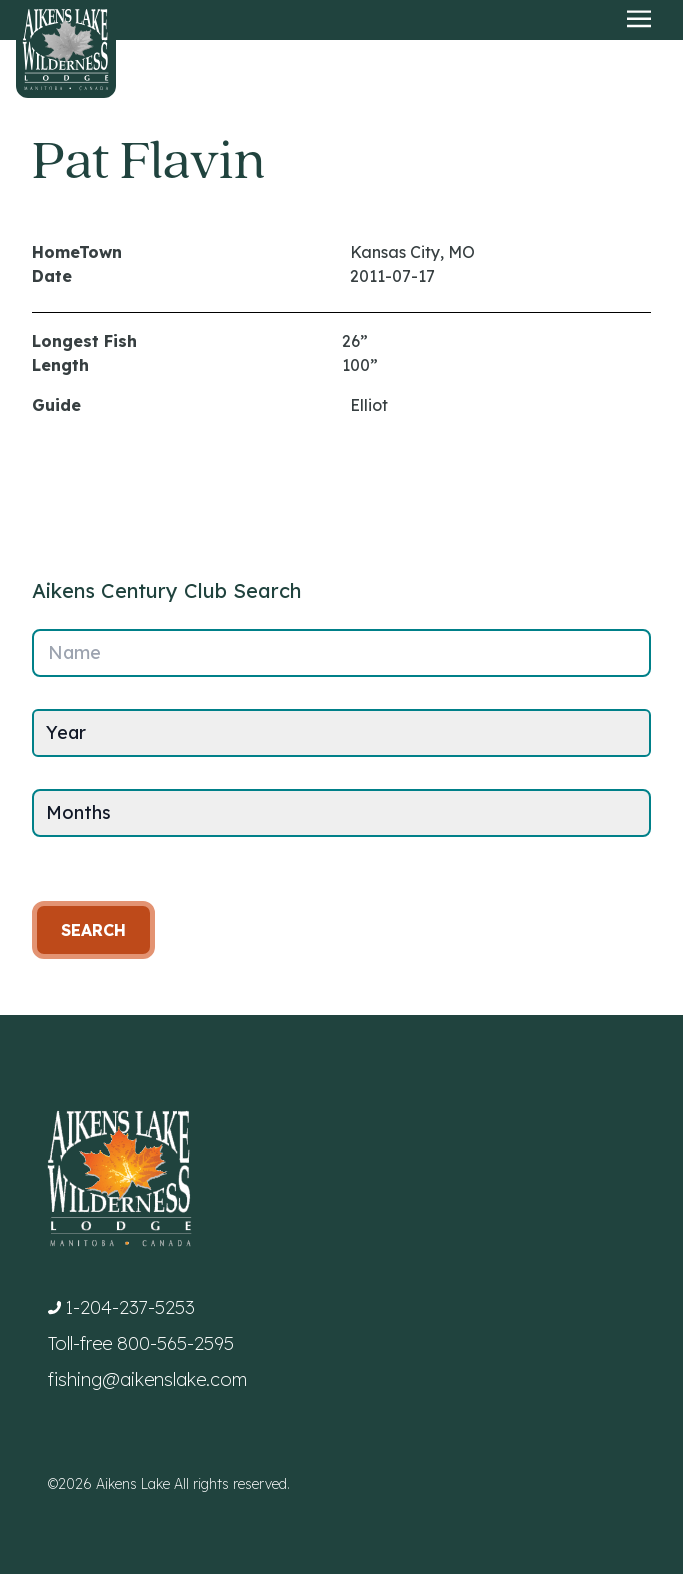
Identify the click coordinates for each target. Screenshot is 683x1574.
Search (93, 930)
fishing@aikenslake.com (147, 1379)
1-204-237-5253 (130, 1307)
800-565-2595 (175, 1343)
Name (74, 652)
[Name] (341, 653)
